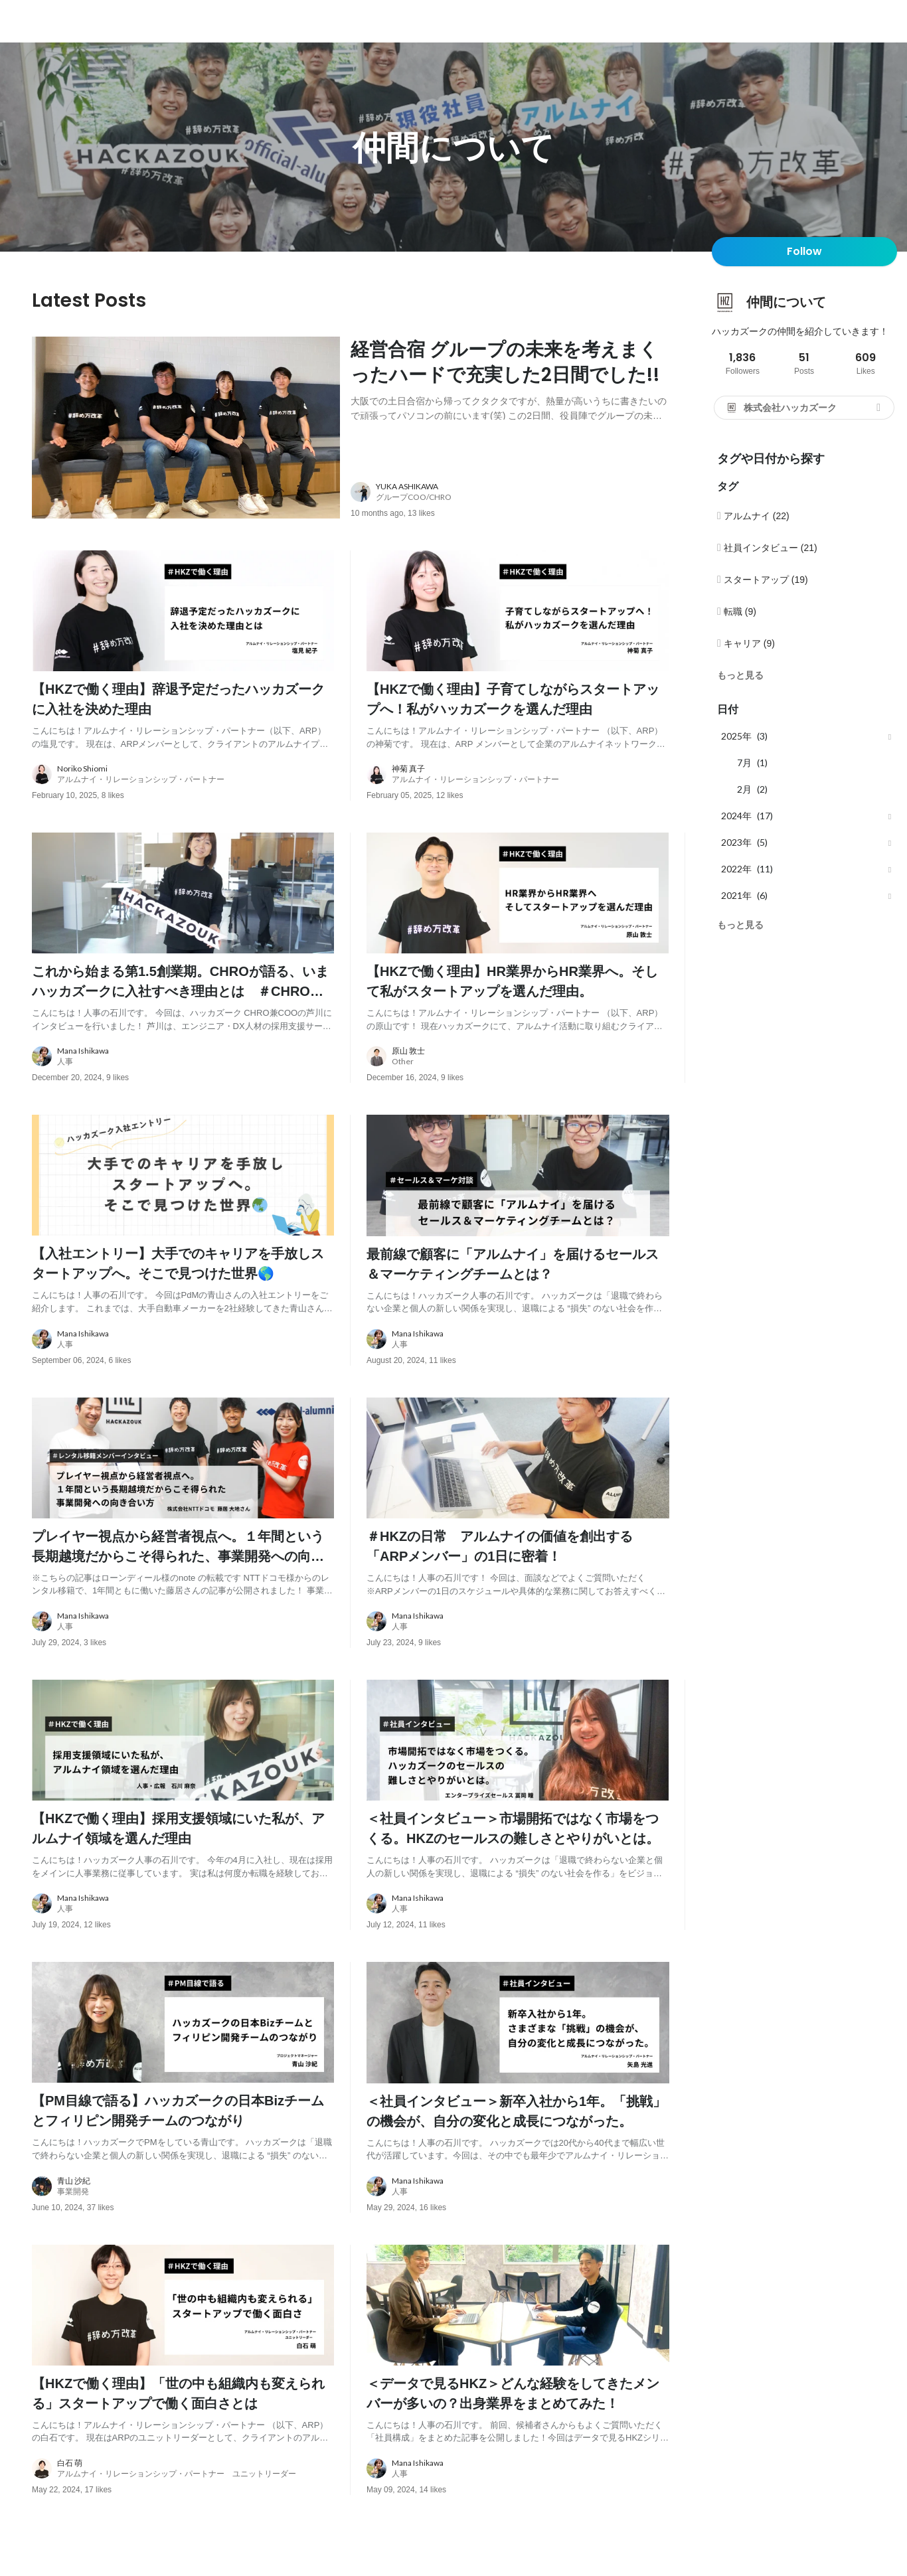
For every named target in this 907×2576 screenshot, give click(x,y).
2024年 (736, 815)
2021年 (736, 895)
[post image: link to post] (186, 430)
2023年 (736, 842)
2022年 (736, 868)
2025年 (736, 736)
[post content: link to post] (510, 378)
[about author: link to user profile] (518, 496)
